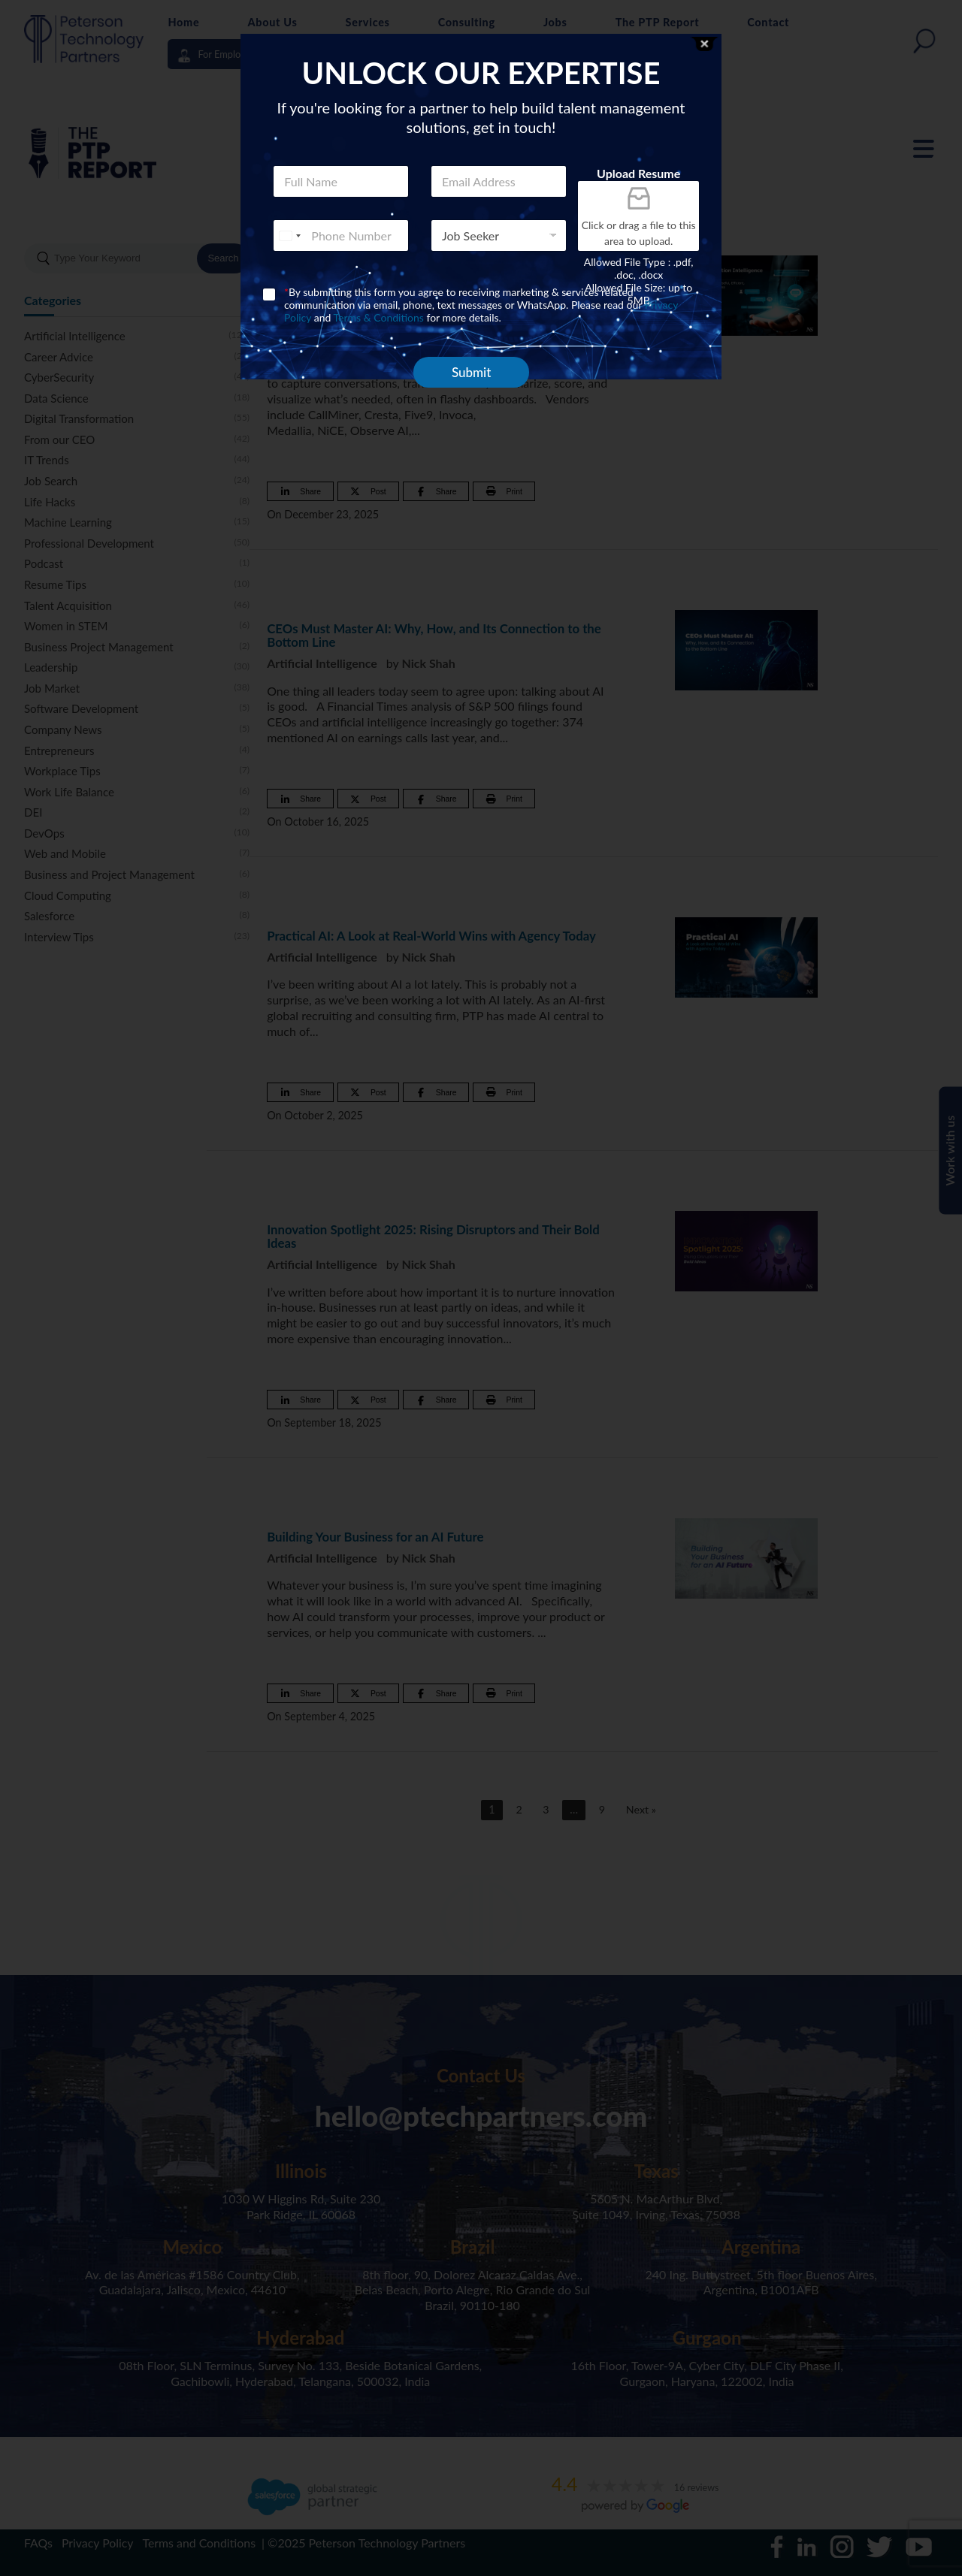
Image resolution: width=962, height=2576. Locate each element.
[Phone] (341, 235)
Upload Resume (638, 173)
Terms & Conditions (379, 317)
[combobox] (289, 235)
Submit (471, 372)
